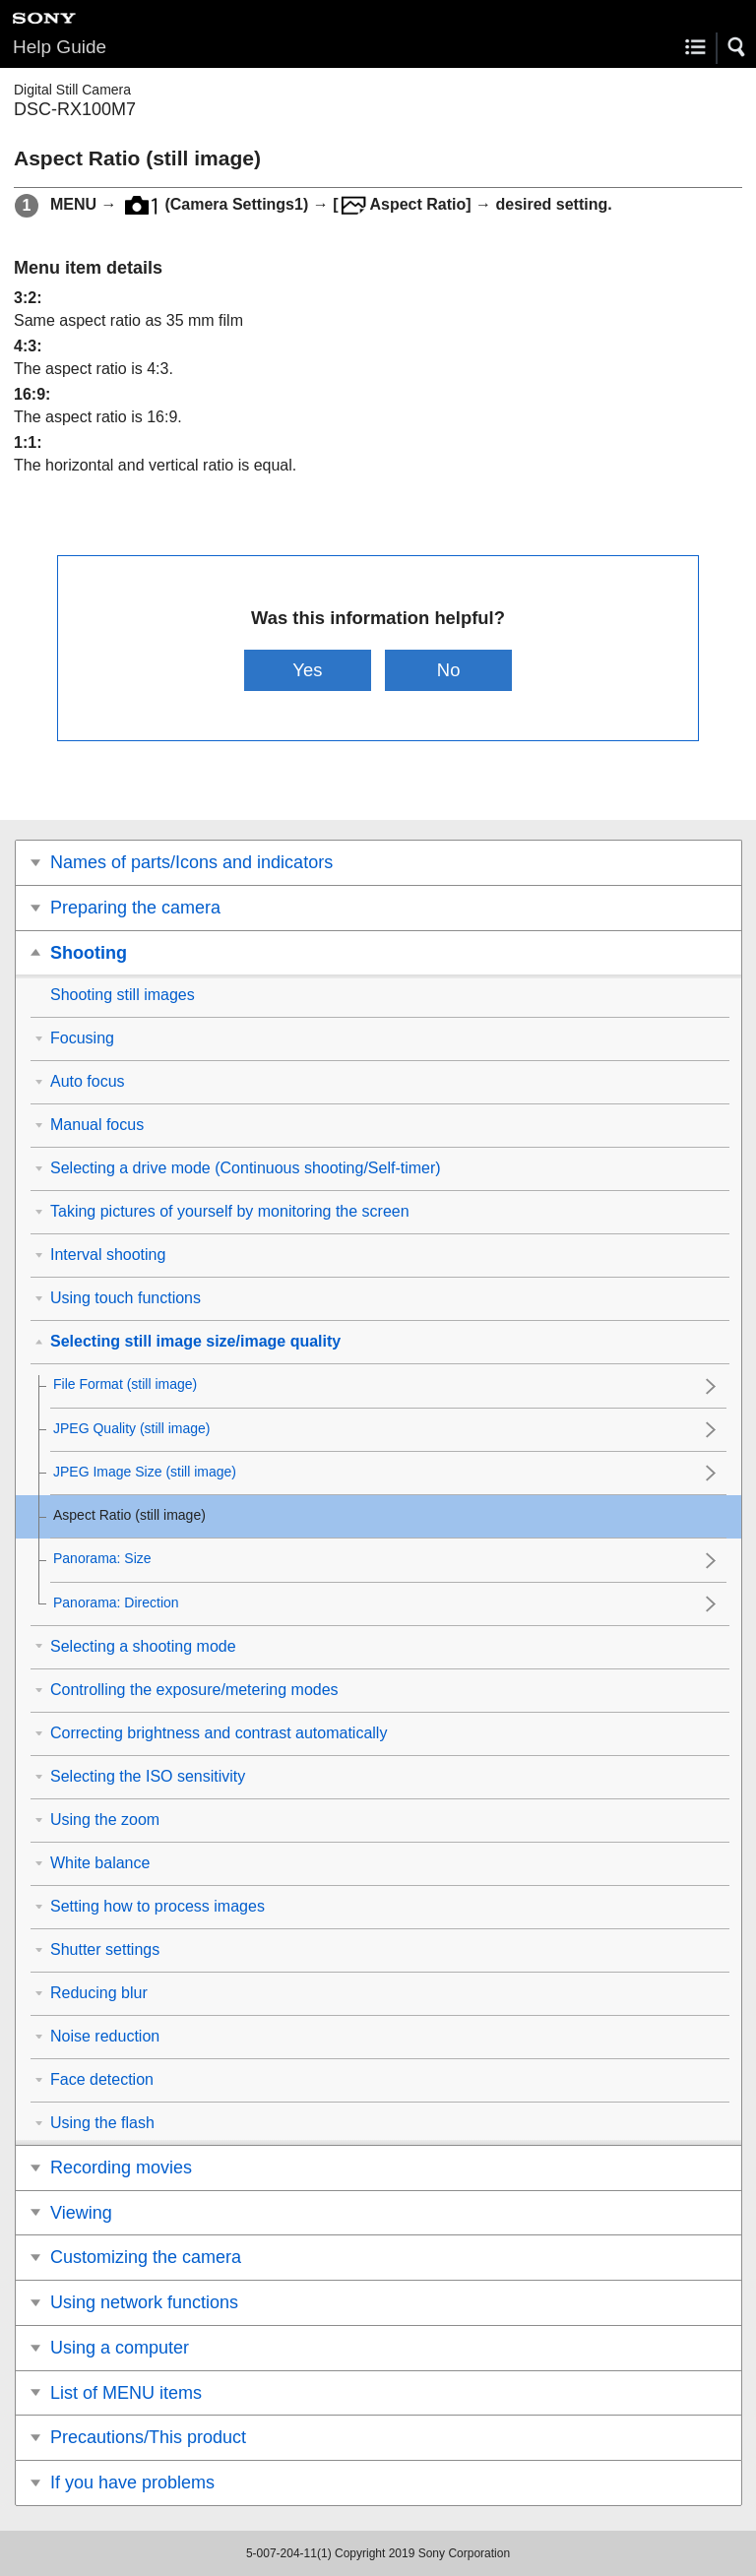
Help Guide (59, 46)
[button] (737, 47)
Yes (307, 670)
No (449, 670)
